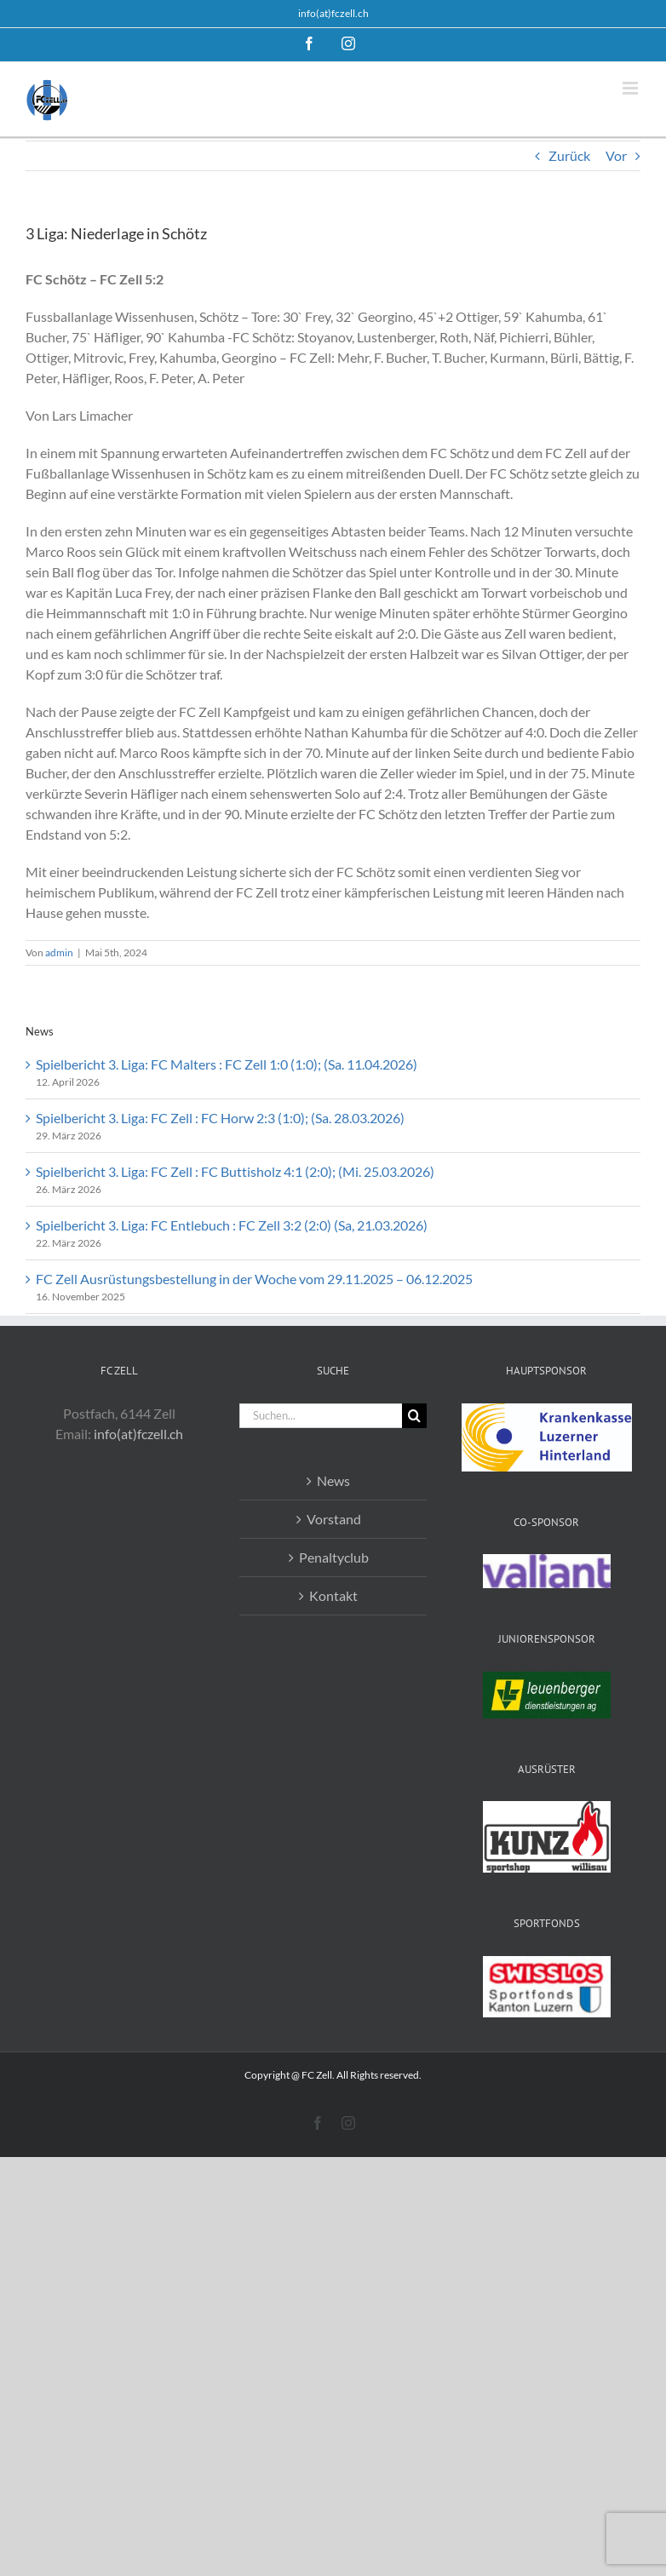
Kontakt (333, 1595)
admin (59, 952)
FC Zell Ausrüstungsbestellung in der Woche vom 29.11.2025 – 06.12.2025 (254, 1279)
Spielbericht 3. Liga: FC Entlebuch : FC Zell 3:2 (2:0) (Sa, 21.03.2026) (232, 1225)
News (333, 1480)
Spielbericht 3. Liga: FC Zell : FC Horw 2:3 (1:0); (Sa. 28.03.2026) (220, 1118)
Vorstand (334, 1519)
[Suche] (414, 1415)
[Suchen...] (321, 1415)
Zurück (569, 155)
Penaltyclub (334, 1557)
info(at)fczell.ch (333, 13)
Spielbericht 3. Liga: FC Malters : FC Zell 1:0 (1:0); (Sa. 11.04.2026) (226, 1064)
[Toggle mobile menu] (631, 88)
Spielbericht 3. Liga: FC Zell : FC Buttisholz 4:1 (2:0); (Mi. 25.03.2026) (235, 1171)
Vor (616, 155)
